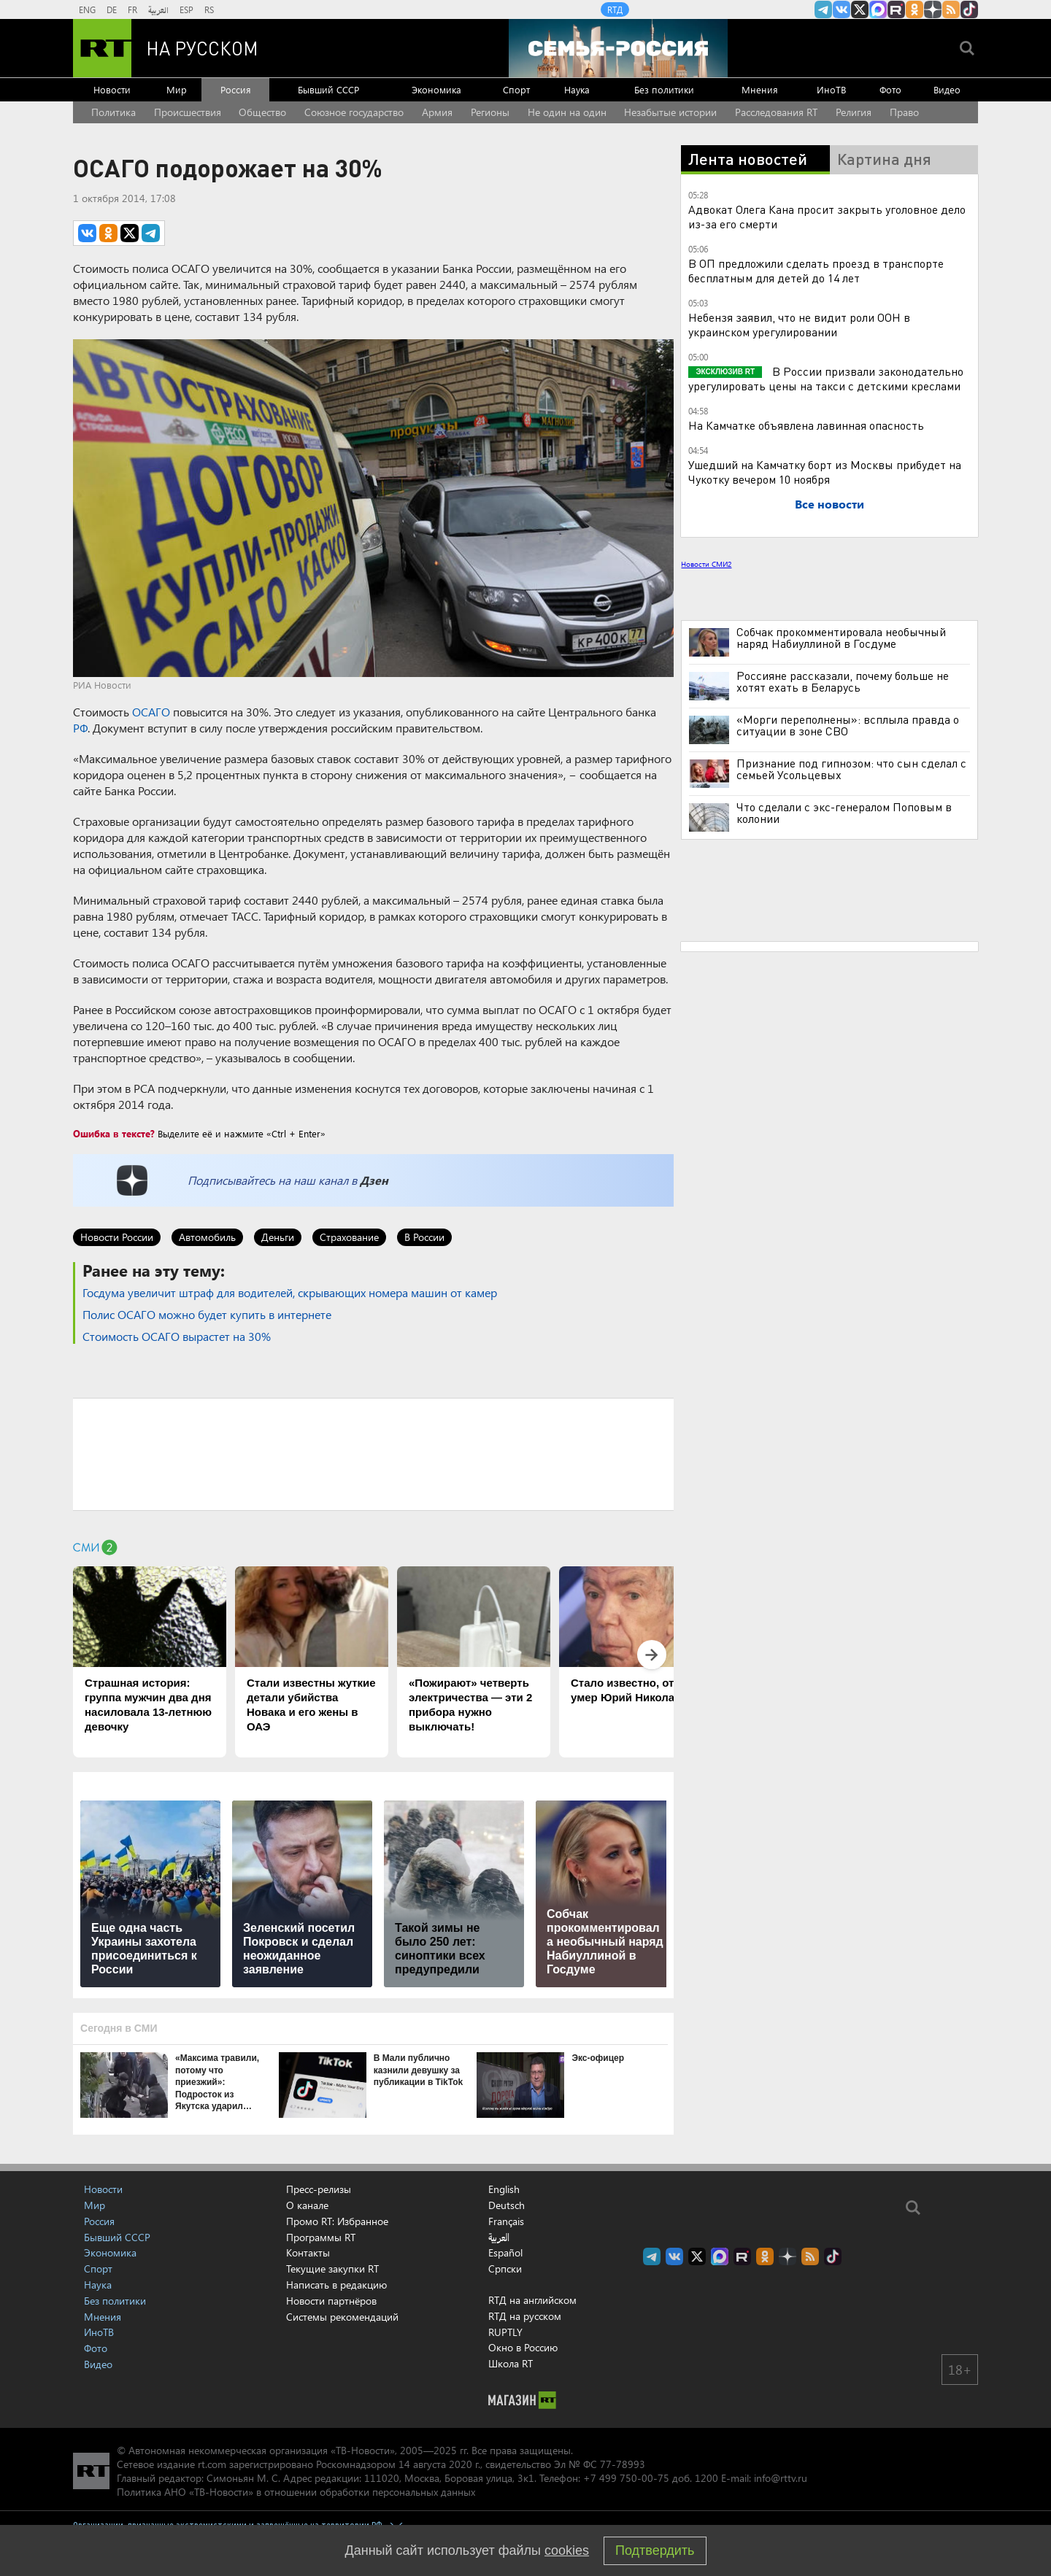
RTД (615, 9)
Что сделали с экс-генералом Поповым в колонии (844, 812)
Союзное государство (354, 112)
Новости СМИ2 (706, 564)
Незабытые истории (670, 112)
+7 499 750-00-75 (626, 2478)
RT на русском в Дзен (933, 9)
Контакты (308, 2252)
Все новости (829, 503)
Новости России (116, 1237)
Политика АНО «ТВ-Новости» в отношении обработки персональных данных (296, 2492)
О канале (307, 2205)
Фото (890, 89)
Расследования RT (776, 112)
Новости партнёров (331, 2301)
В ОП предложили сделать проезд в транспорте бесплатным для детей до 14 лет (816, 270)
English (504, 2189)
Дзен (374, 1180)
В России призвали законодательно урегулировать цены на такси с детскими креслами (825, 378)
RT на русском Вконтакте (841, 9)
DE (112, 9)
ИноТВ (831, 89)
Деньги (277, 1237)
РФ (80, 727)
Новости (112, 89)
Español (505, 2252)
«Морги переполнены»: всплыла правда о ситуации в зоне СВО (847, 725)
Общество (262, 112)
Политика (113, 112)
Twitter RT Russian (860, 9)
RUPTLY (505, 2332)
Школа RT (510, 2363)
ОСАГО (151, 711)
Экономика (436, 89)
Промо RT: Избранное (337, 2221)
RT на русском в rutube (896, 9)
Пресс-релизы (318, 2189)
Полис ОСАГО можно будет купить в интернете (206, 1314)
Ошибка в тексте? (114, 1133)
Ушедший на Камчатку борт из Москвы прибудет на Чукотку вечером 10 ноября (824, 472)
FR (132, 9)
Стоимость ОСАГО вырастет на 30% (176, 1336)
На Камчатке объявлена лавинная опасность (806, 425)
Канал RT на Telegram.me (823, 9)
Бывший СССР (328, 89)
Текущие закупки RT (332, 2268)
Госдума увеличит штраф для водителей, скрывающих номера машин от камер (289, 1292)
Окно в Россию (523, 2347)
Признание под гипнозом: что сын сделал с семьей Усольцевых (851, 769)
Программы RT (320, 2237)
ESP (186, 9)
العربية (158, 9)
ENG (87, 9)
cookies (566, 2550)
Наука (577, 89)
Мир (176, 89)
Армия (437, 112)
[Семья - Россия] (618, 48)
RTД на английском (532, 2300)
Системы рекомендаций (342, 2317)
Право (904, 112)
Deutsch (506, 2205)
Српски (505, 2269)
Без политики (664, 89)
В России (424, 1237)
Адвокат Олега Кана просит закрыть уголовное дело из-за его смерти (827, 216)
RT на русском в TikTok (969, 9)
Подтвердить (654, 2550)
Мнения (760, 89)
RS (209, 9)
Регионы (490, 112)
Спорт (516, 89)
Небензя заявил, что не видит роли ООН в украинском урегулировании (799, 324)
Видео (946, 89)
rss (951, 9)
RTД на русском (524, 2316)
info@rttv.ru (780, 2478)
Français (506, 2221)
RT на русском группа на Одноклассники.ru (914, 9)
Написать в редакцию (336, 2284)
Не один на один (567, 112)
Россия (235, 89)
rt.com (212, 2464)
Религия (853, 112)
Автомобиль (207, 1237)
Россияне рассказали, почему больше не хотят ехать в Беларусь (842, 681)
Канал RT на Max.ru (878, 9)
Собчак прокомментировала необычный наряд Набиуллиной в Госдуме (841, 637)
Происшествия (187, 112)
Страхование (349, 1237)
